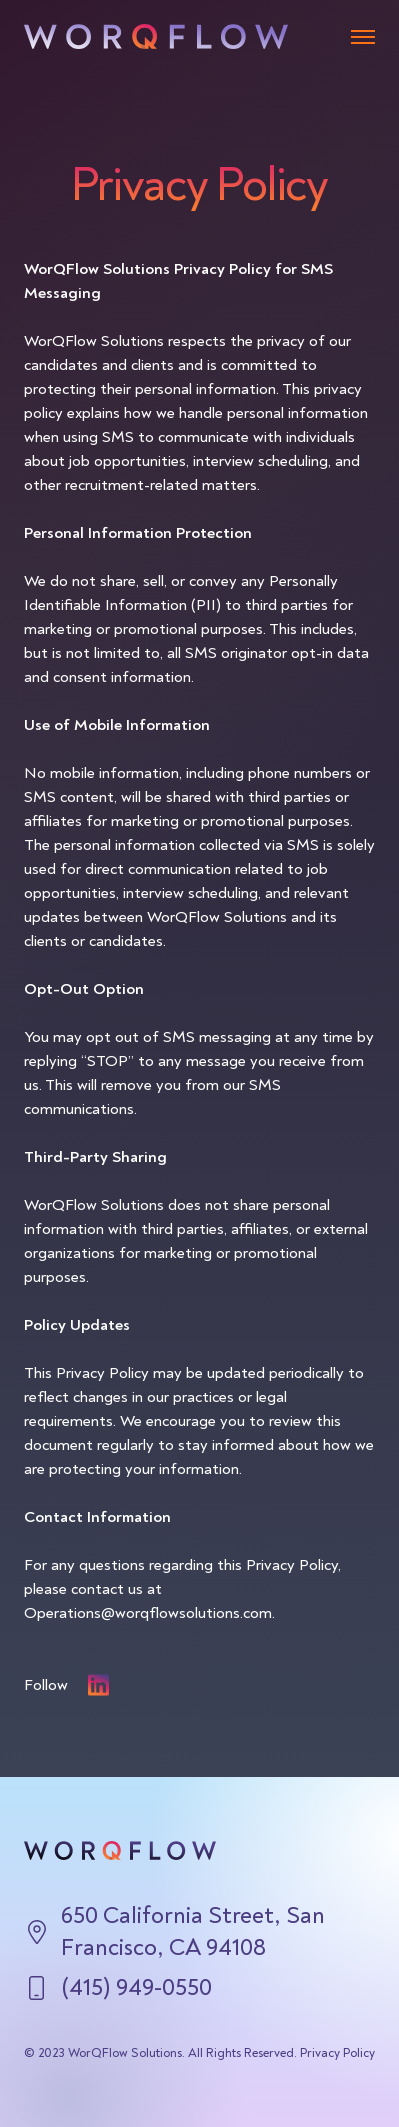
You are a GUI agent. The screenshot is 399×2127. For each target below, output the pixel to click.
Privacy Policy (337, 2053)
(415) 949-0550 (136, 1987)
